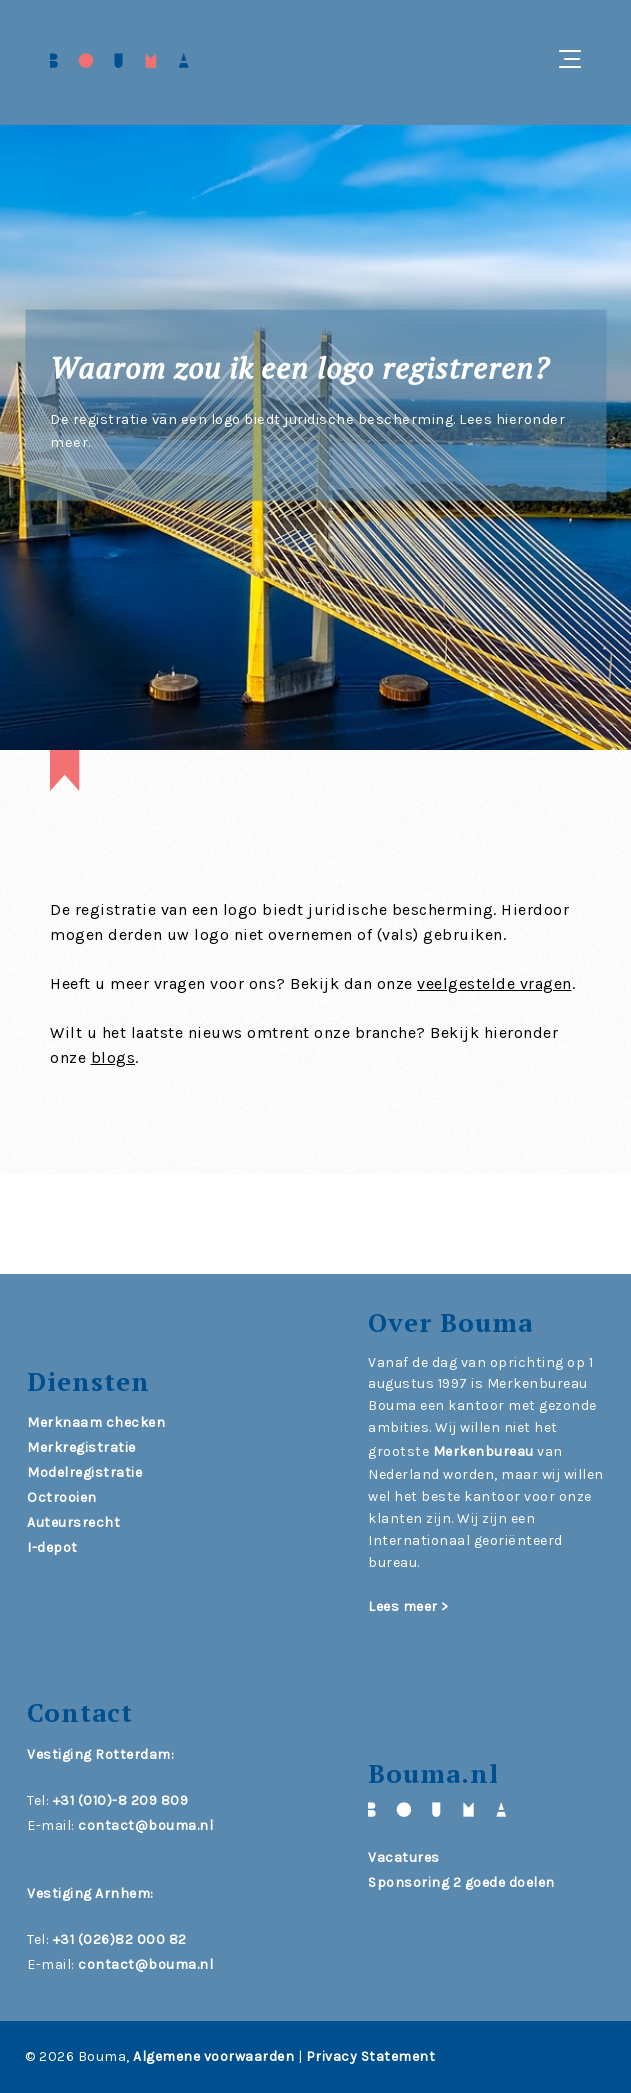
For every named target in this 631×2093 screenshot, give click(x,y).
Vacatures (404, 1857)
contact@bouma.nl (145, 1825)
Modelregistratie (84, 1472)
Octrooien (62, 1497)
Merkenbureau (483, 1451)
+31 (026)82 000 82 (120, 1939)
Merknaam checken (96, 1422)
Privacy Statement (371, 2056)
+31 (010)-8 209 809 (121, 1800)
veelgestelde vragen (494, 983)
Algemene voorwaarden (213, 2056)
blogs (113, 1057)
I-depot (52, 1547)
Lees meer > (408, 1606)
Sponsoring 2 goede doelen (461, 1882)
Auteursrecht (73, 1522)
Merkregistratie (81, 1447)
